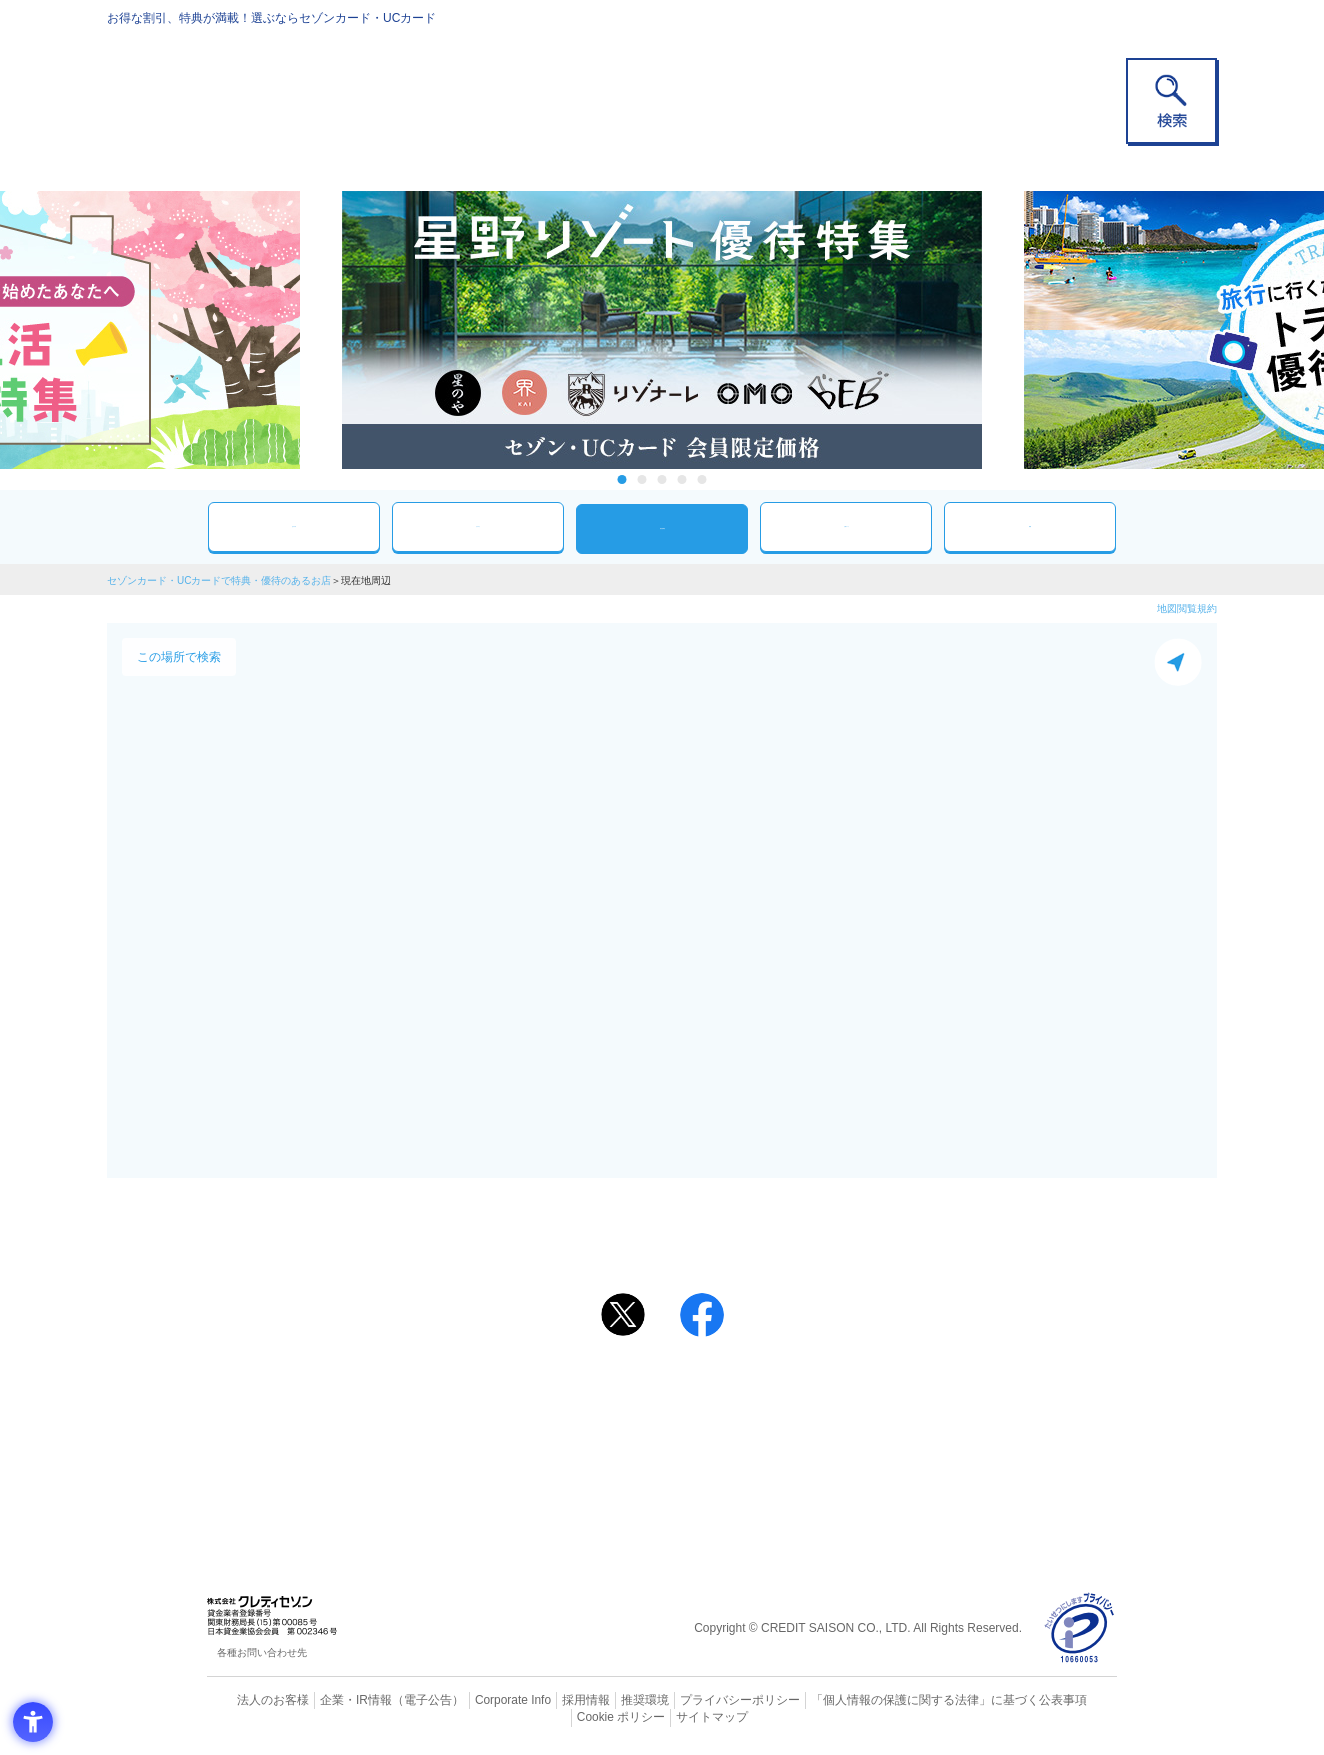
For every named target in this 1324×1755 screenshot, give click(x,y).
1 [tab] (622, 479)
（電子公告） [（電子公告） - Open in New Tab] (399, 1700)
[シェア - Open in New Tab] (702, 1315)
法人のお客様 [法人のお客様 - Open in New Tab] (256, 1700)
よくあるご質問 (740, 1394)
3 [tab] (662, 479)
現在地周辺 (662, 528)
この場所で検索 (179, 657)
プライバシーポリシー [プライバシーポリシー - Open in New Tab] (690, 1700)
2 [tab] (642, 479)
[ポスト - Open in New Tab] (623, 1315)
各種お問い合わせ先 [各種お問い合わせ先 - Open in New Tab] (262, 1652)
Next (1002, 330)
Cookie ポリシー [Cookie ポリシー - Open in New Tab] (1060, 1700)
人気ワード (846, 526)
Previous (322, 330)
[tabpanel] (662, 330)
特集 (1030, 526)
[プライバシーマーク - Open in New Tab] (1079, 1628)
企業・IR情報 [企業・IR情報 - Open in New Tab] (333, 1700)
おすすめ (294, 526)
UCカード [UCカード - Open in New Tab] (733, 1426)
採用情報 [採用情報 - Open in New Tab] (547, 1700)
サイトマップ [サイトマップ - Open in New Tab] (663, 1716)
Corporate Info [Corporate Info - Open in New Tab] (478, 1700)
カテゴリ (478, 526)
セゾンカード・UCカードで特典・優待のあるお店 (219, 580)
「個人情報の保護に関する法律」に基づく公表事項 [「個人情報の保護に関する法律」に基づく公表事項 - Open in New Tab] (882, 1700)
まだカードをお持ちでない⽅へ (653, 1367)
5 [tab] (702, 479)
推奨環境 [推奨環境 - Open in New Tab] (602, 1700)
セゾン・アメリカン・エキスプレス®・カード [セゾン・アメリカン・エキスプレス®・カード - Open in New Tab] (652, 1460)
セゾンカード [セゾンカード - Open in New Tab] (581, 1426)
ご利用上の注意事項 (580, 1394)
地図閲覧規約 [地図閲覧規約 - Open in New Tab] (1187, 608)
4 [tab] (682, 479)
